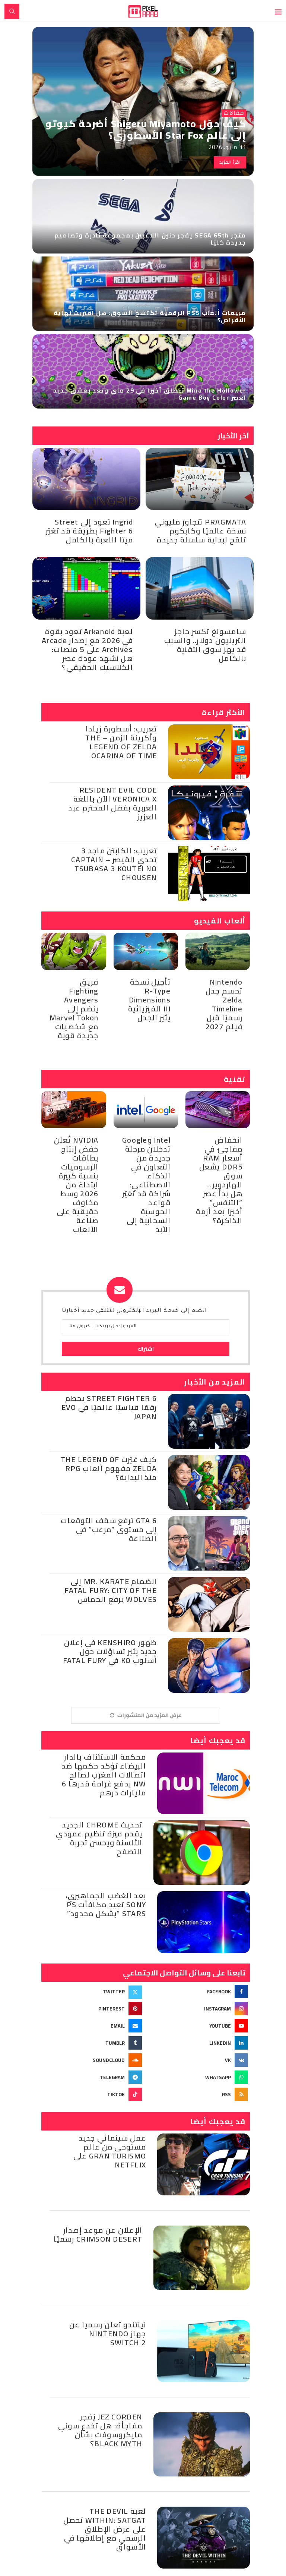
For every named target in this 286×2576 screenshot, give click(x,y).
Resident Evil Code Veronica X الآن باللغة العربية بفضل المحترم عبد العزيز (112, 803)
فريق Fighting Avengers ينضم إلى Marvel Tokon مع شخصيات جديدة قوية (74, 1008)
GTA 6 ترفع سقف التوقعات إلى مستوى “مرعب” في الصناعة (109, 1529)
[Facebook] (199, 1991)
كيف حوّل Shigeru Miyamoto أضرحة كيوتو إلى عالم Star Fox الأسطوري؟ (146, 129)
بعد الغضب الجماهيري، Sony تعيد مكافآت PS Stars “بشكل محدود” (106, 1904)
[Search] (11, 11)
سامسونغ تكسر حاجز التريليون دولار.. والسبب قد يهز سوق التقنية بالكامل (205, 644)
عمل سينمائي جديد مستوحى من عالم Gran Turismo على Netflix (109, 2151)
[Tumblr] (92, 2043)
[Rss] (199, 2094)
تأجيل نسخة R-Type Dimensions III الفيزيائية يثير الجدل (149, 999)
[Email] (92, 2025)
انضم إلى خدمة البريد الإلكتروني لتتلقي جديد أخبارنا (134, 1311)
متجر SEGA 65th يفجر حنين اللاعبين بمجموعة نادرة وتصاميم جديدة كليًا (150, 239)
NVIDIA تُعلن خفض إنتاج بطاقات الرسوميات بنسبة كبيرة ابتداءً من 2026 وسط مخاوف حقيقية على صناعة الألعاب (76, 1184)
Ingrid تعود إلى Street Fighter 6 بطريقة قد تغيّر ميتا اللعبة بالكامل (89, 531)
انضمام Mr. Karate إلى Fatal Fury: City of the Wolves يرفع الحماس (110, 1590)
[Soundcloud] (92, 2060)
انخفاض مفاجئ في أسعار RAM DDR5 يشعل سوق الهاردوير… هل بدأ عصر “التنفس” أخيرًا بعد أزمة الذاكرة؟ (219, 1180)
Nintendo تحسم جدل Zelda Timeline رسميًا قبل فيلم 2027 (224, 1004)
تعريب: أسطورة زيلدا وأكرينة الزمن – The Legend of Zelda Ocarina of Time (121, 742)
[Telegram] (92, 2077)
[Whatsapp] (199, 2077)
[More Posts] (145, 1715)
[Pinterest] (92, 2008)
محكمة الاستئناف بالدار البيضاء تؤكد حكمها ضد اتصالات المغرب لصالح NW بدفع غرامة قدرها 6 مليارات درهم (103, 1774)
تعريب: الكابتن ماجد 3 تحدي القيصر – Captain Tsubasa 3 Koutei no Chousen (114, 864)
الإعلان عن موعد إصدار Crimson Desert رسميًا (98, 2234)
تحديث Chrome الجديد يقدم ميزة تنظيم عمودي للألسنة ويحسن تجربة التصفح (99, 1838)
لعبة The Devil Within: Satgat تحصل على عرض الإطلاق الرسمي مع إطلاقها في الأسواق (104, 2529)
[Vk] (199, 2060)
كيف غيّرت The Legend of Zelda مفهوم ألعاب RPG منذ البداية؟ (109, 1468)
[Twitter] (92, 1991)
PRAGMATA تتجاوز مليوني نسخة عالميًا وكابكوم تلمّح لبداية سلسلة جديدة (201, 531)
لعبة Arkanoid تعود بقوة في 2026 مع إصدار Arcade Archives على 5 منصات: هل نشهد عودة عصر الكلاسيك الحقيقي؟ (87, 649)
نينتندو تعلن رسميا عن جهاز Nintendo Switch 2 (107, 2333)
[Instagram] (199, 2008)
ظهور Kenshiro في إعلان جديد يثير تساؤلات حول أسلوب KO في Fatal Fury (110, 1651)
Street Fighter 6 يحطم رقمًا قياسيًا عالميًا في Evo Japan (109, 1407)
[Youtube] (199, 2025)
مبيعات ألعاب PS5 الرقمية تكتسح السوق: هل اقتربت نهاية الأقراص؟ (150, 316)
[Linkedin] (199, 2043)
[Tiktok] (92, 2094)
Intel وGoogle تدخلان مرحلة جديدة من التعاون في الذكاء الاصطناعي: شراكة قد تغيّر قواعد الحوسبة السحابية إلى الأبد (146, 1184)
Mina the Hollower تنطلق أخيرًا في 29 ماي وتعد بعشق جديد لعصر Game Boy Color (149, 394)
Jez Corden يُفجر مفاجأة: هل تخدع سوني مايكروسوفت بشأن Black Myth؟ (100, 2430)
